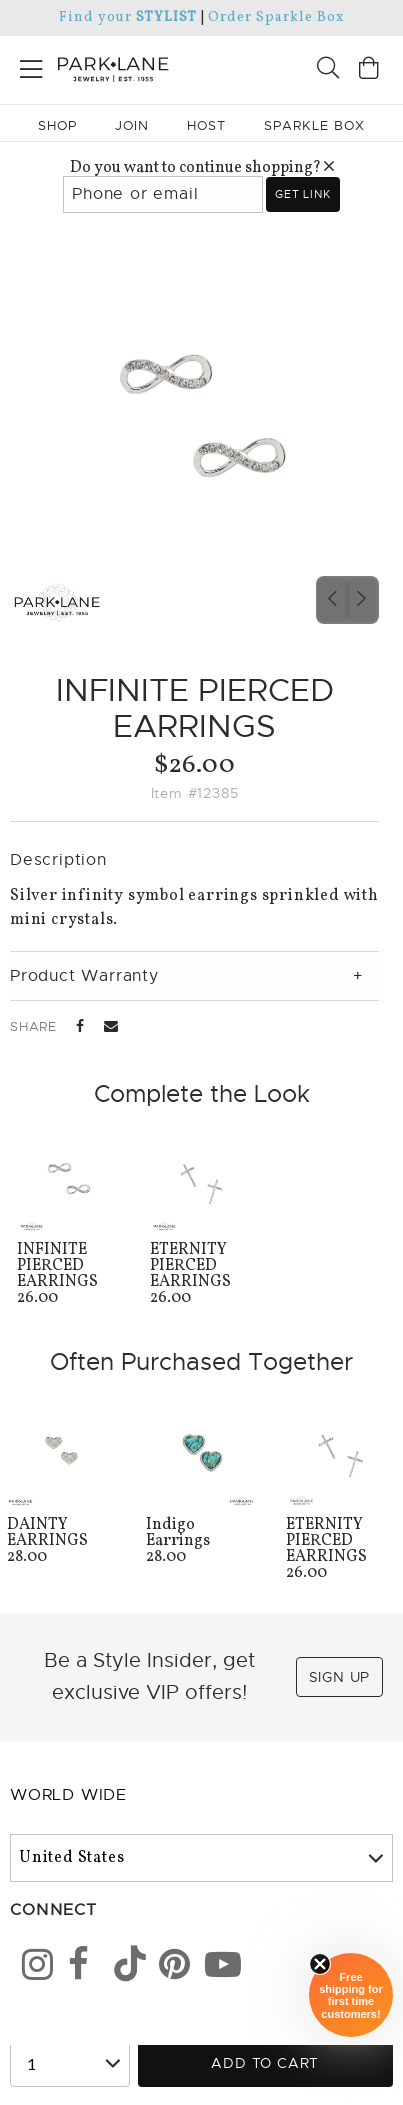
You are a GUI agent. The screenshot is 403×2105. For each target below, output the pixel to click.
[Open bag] (369, 70)
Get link (302, 194)
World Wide (68, 1795)
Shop (57, 125)
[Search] (328, 70)
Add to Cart (265, 2063)
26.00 (68, 1275)
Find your (127, 17)
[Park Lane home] (101, 67)
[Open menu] (31, 65)
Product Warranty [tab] (84, 976)
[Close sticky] (320, 1964)
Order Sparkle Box (275, 17)
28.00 (62, 1542)
